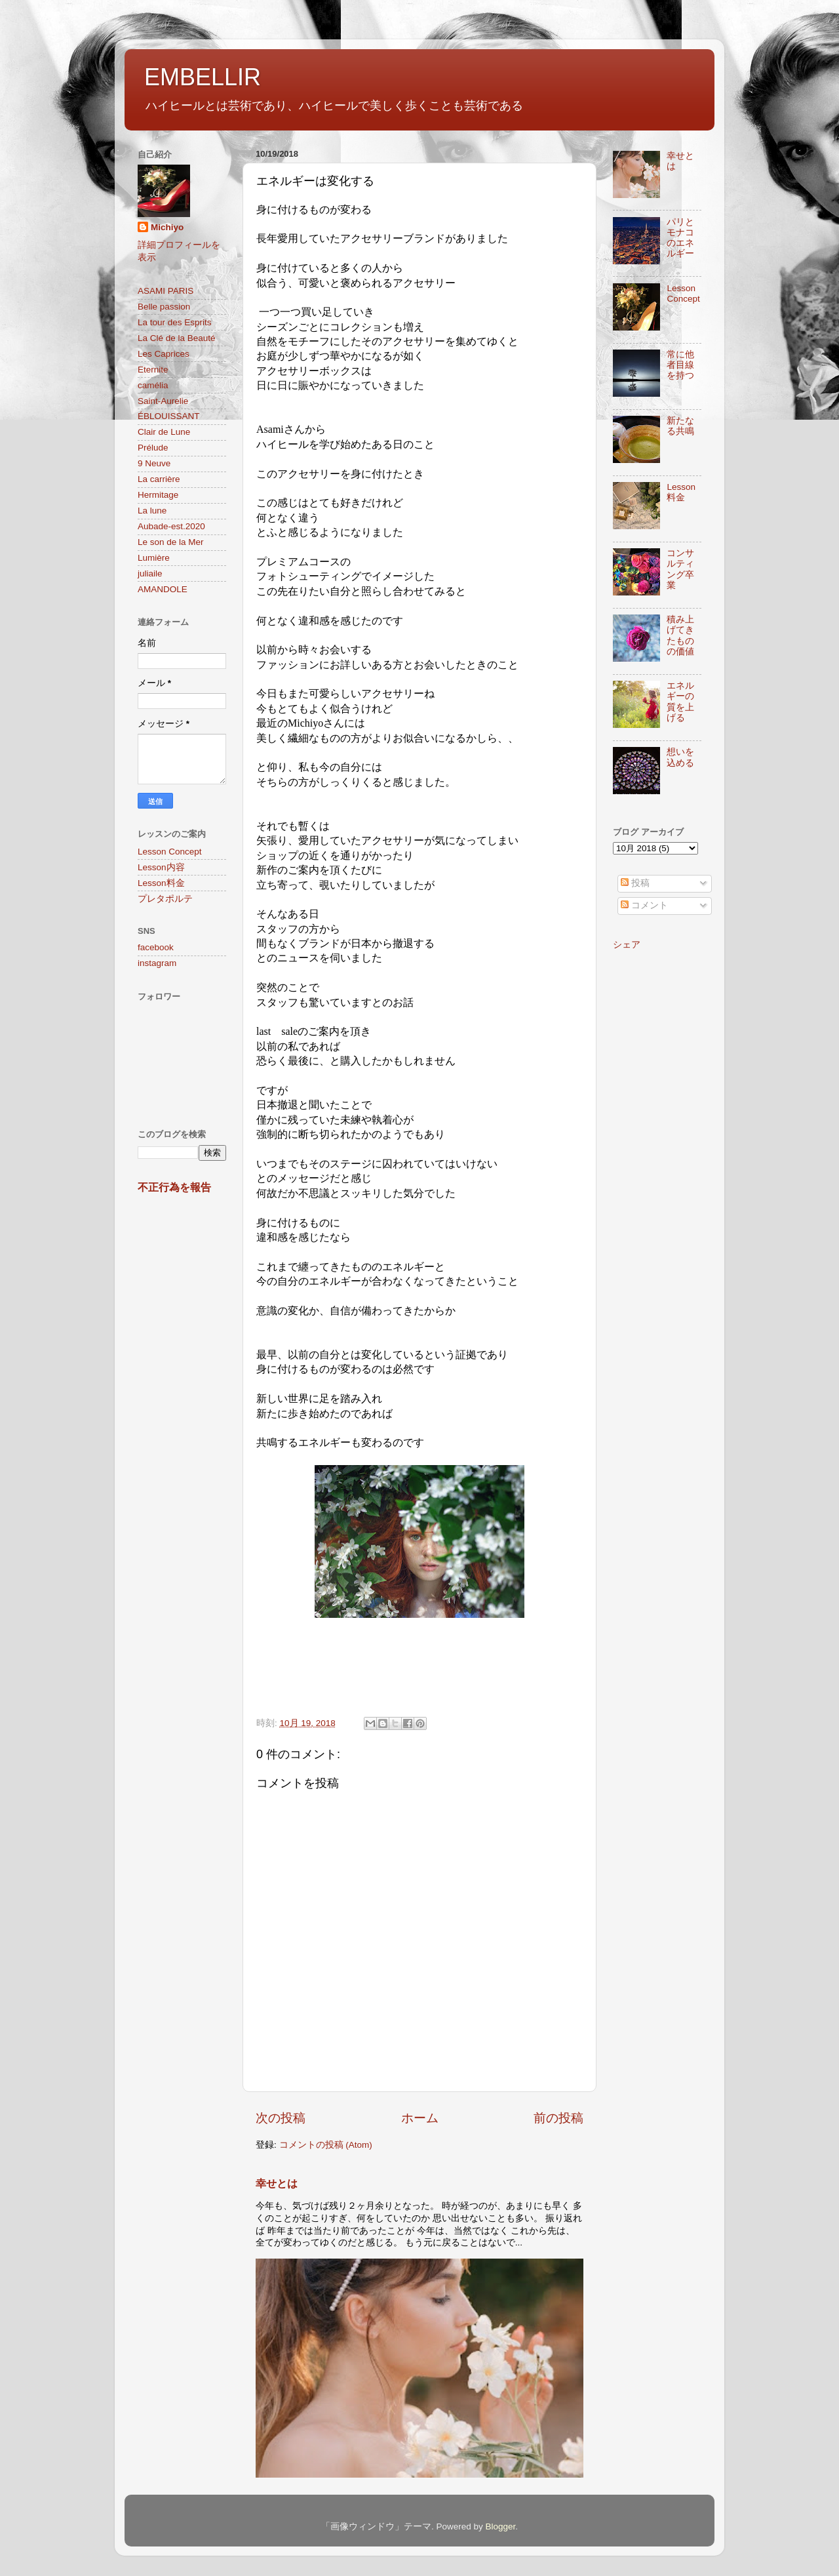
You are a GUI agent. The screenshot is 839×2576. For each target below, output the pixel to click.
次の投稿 (280, 2118)
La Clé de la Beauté (177, 338)
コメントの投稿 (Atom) (325, 2145)
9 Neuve (154, 463)
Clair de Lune (164, 432)
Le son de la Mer (171, 542)
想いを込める (680, 757)
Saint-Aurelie (163, 401)
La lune (152, 510)
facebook (156, 947)
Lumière (154, 558)
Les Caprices (163, 354)
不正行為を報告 (174, 1187)
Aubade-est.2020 (171, 526)
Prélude (153, 448)
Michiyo (167, 227)
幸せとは (277, 2183)
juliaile (150, 573)
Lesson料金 (161, 883)
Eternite (153, 369)
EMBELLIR (202, 77)
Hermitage (158, 495)
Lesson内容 (161, 867)
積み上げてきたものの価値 (680, 635)
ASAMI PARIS (165, 291)
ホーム (420, 2118)
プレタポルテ (165, 899)
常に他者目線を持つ (680, 365)
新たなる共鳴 (680, 426)
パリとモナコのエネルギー (680, 238)
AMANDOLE (162, 589)
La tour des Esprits (175, 322)
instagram (157, 963)
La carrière (159, 479)
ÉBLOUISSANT (169, 416)
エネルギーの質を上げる (680, 702)
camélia (153, 385)
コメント (644, 905)
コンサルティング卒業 (680, 569)
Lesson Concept (170, 851)
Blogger (500, 2526)
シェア (626, 945)
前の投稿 (558, 2118)
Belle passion (164, 307)
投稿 (635, 883)
